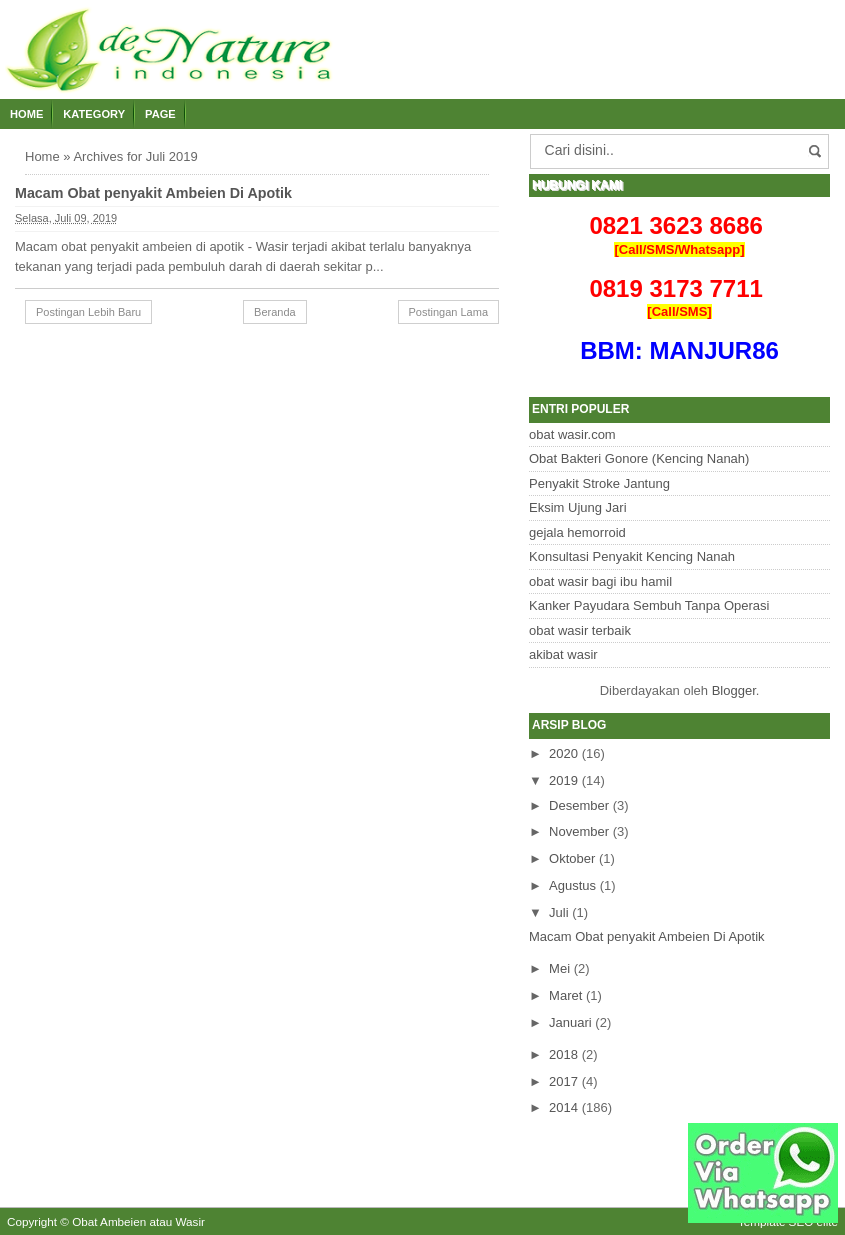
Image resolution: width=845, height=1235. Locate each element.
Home (26, 114)
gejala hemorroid (577, 532)
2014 (563, 1107)
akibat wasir (563, 654)
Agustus (572, 885)
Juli (559, 912)
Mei (559, 968)
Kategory (94, 114)
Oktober (572, 858)
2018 (563, 1054)
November (579, 831)
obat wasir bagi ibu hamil (600, 581)
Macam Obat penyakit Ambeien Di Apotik (153, 193)
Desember (579, 805)
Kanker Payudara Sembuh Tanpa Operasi (649, 605)
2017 (563, 1081)
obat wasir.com (572, 434)
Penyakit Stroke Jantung (599, 483)
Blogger (734, 690)
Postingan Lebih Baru (88, 312)
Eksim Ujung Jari (578, 507)
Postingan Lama (449, 312)
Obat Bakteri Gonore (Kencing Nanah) (639, 458)
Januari (570, 1022)
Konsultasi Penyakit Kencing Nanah (632, 556)
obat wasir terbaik (580, 630)
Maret (565, 995)
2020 (563, 753)
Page (160, 114)
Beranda (275, 312)
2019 (563, 780)
